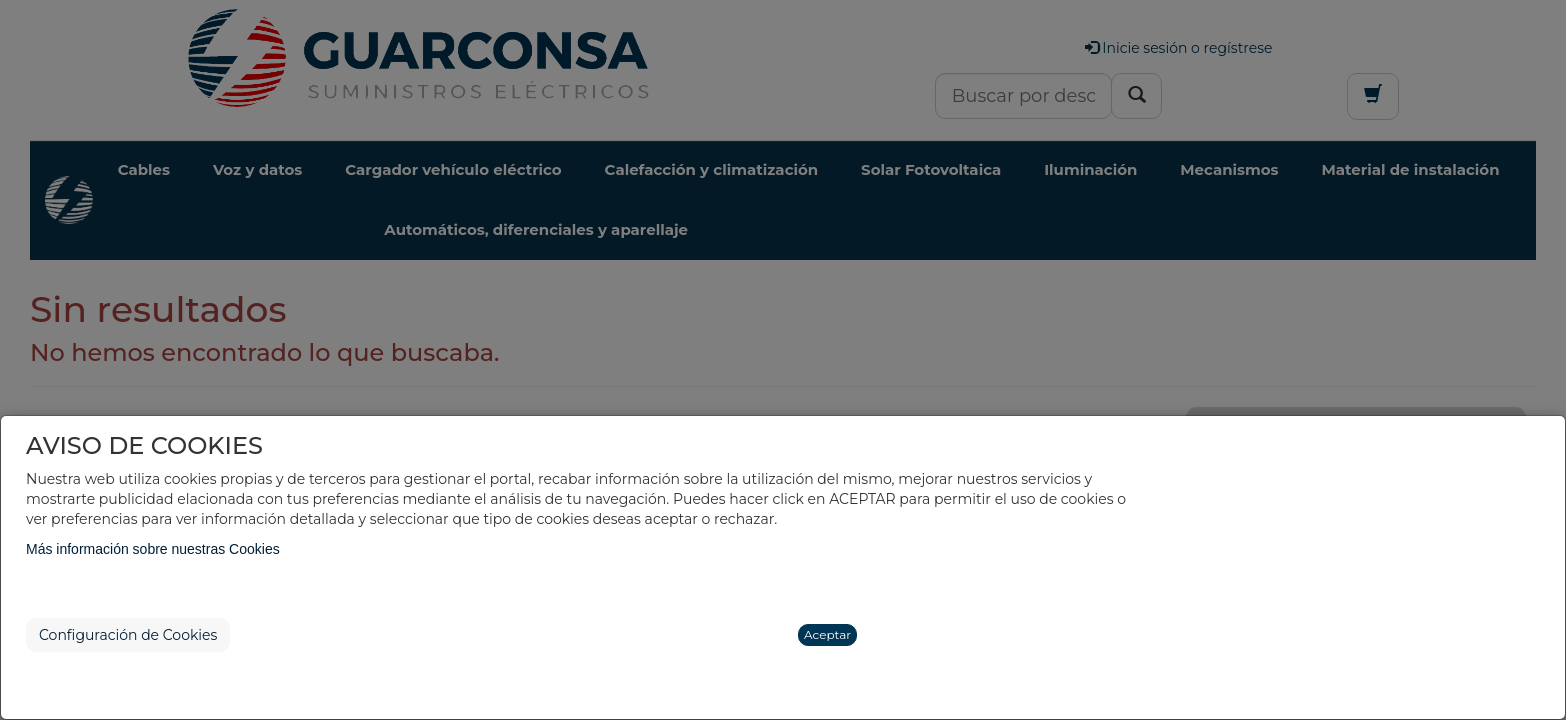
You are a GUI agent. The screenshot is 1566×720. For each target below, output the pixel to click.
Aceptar (827, 634)
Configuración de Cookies (128, 635)
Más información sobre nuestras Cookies (153, 549)
